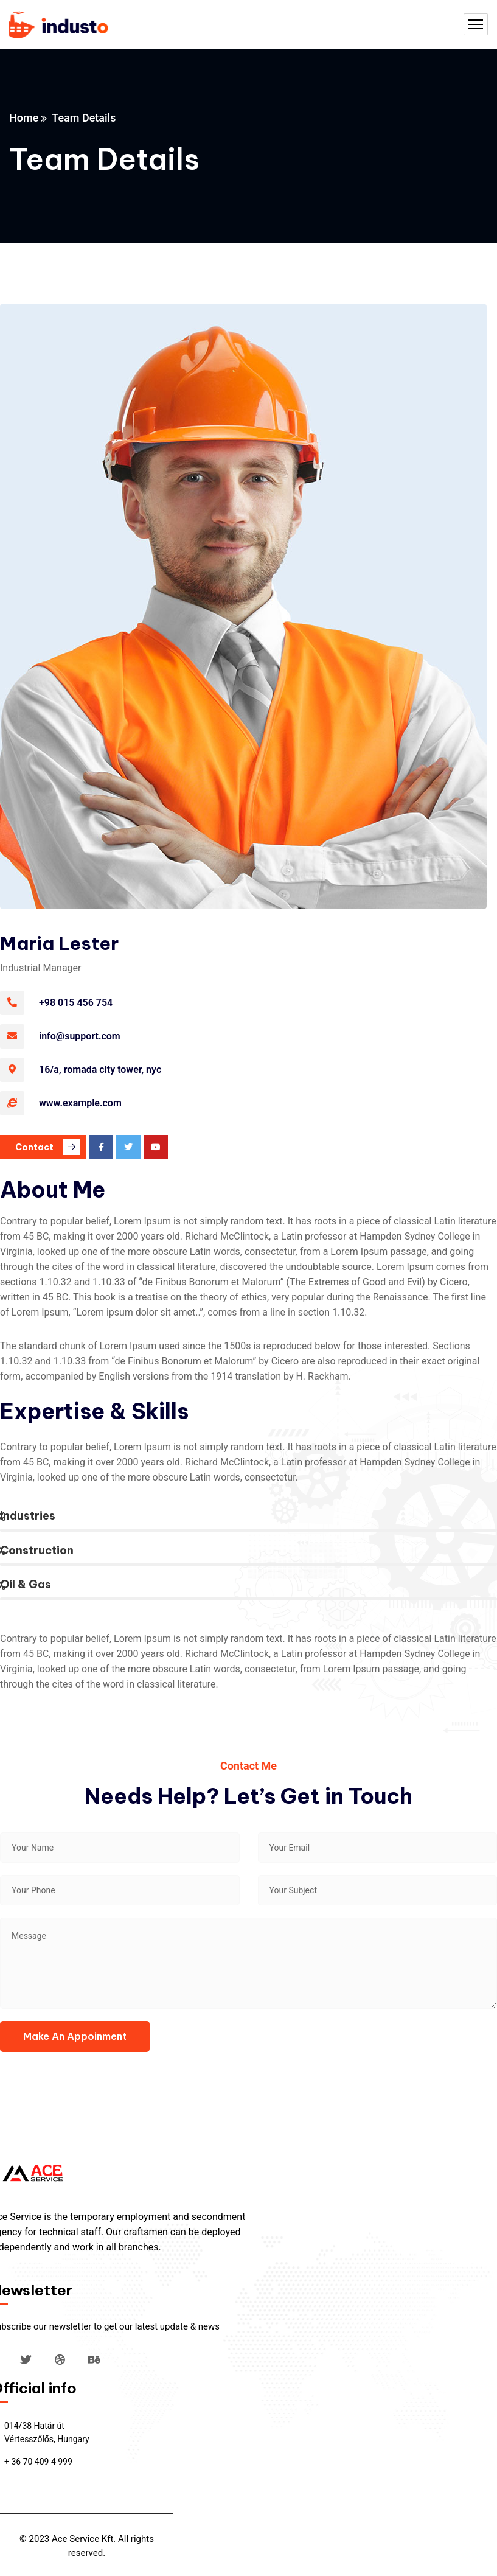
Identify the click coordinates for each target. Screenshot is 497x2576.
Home (23, 117)
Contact (47, 1147)
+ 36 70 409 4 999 (38, 2461)
